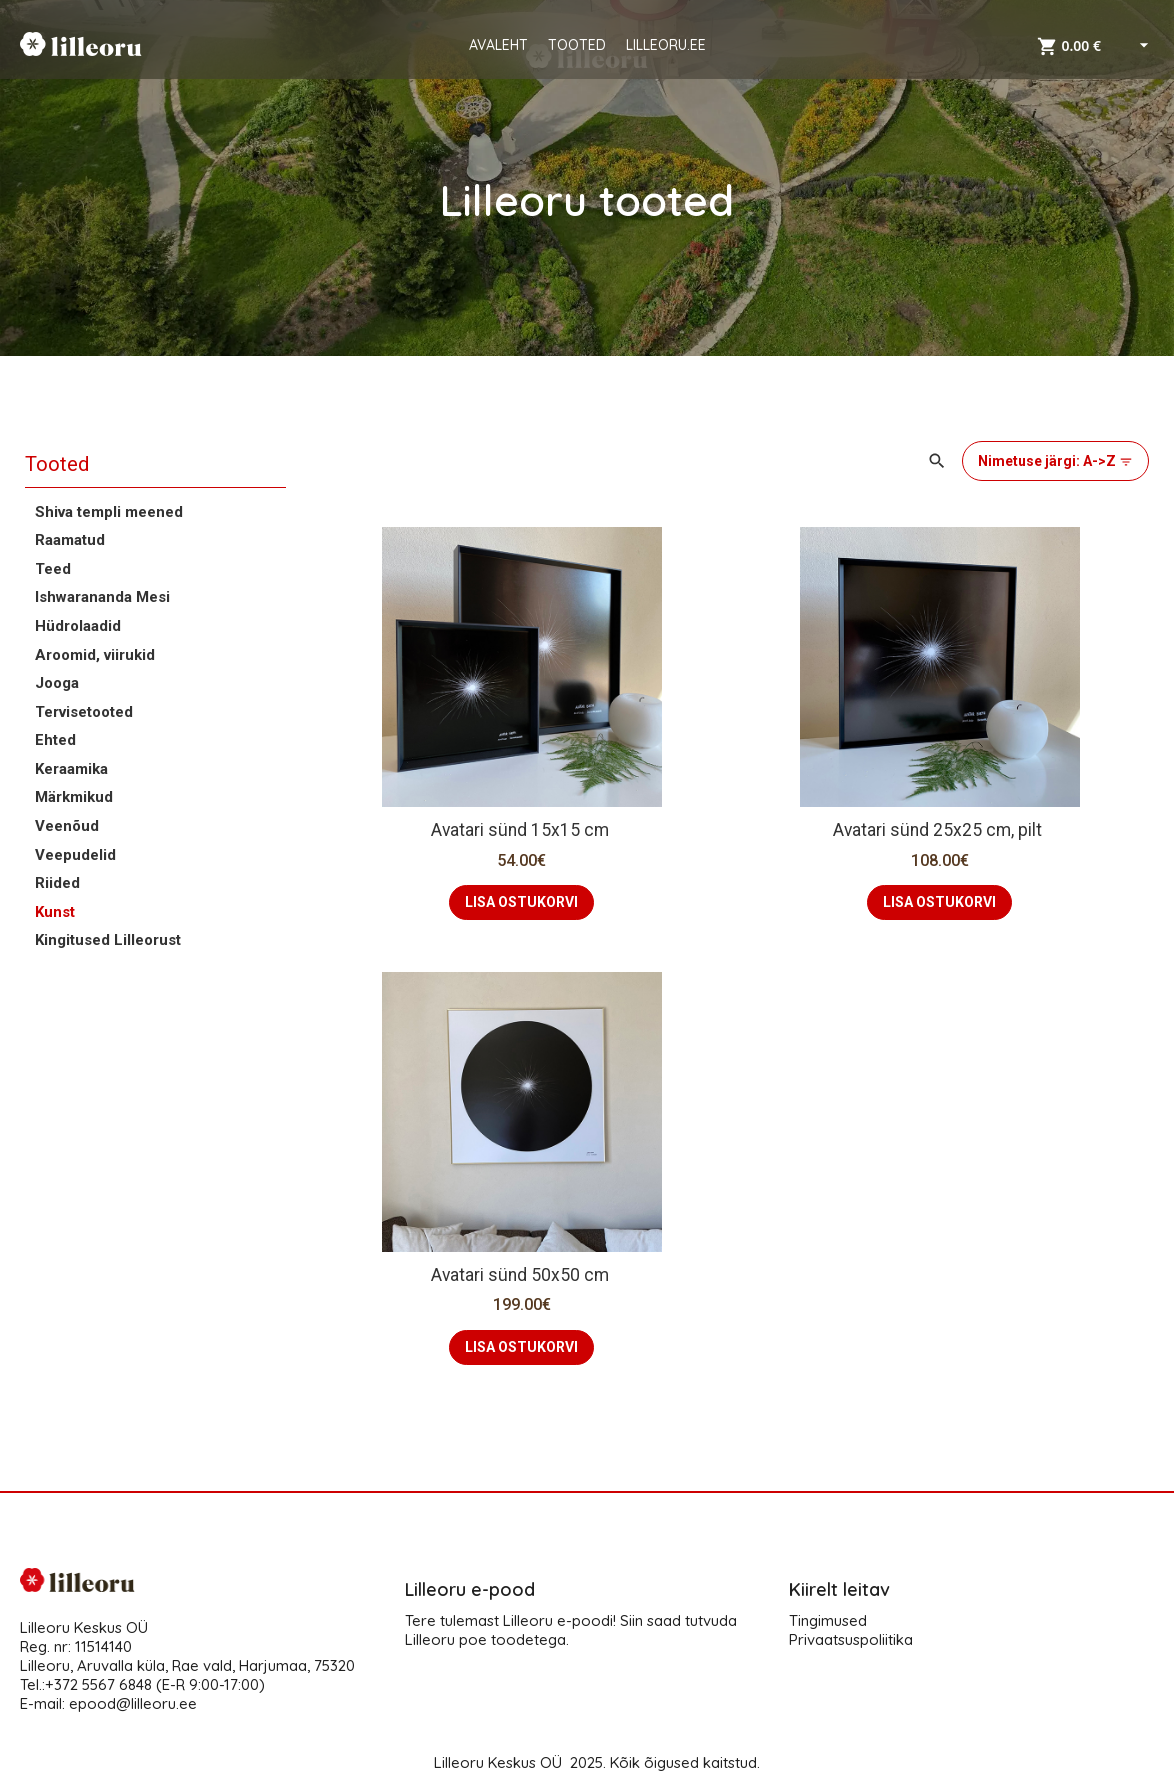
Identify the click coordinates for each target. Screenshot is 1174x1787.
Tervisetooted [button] (84, 712)
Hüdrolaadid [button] (78, 626)
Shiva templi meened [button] (109, 512)
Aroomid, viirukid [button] (95, 655)
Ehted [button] (55, 740)
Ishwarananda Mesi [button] (102, 597)
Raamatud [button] (70, 540)
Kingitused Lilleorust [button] (108, 940)
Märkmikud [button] (74, 797)
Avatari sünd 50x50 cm (522, 1275)
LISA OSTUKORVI (521, 902)
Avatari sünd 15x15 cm (522, 830)
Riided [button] (57, 883)
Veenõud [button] (67, 826)
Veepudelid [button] (75, 855)
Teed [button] (53, 569)
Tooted (57, 464)
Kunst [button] (55, 912)
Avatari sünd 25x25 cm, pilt (939, 830)
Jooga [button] (57, 683)
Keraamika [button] (71, 769)
